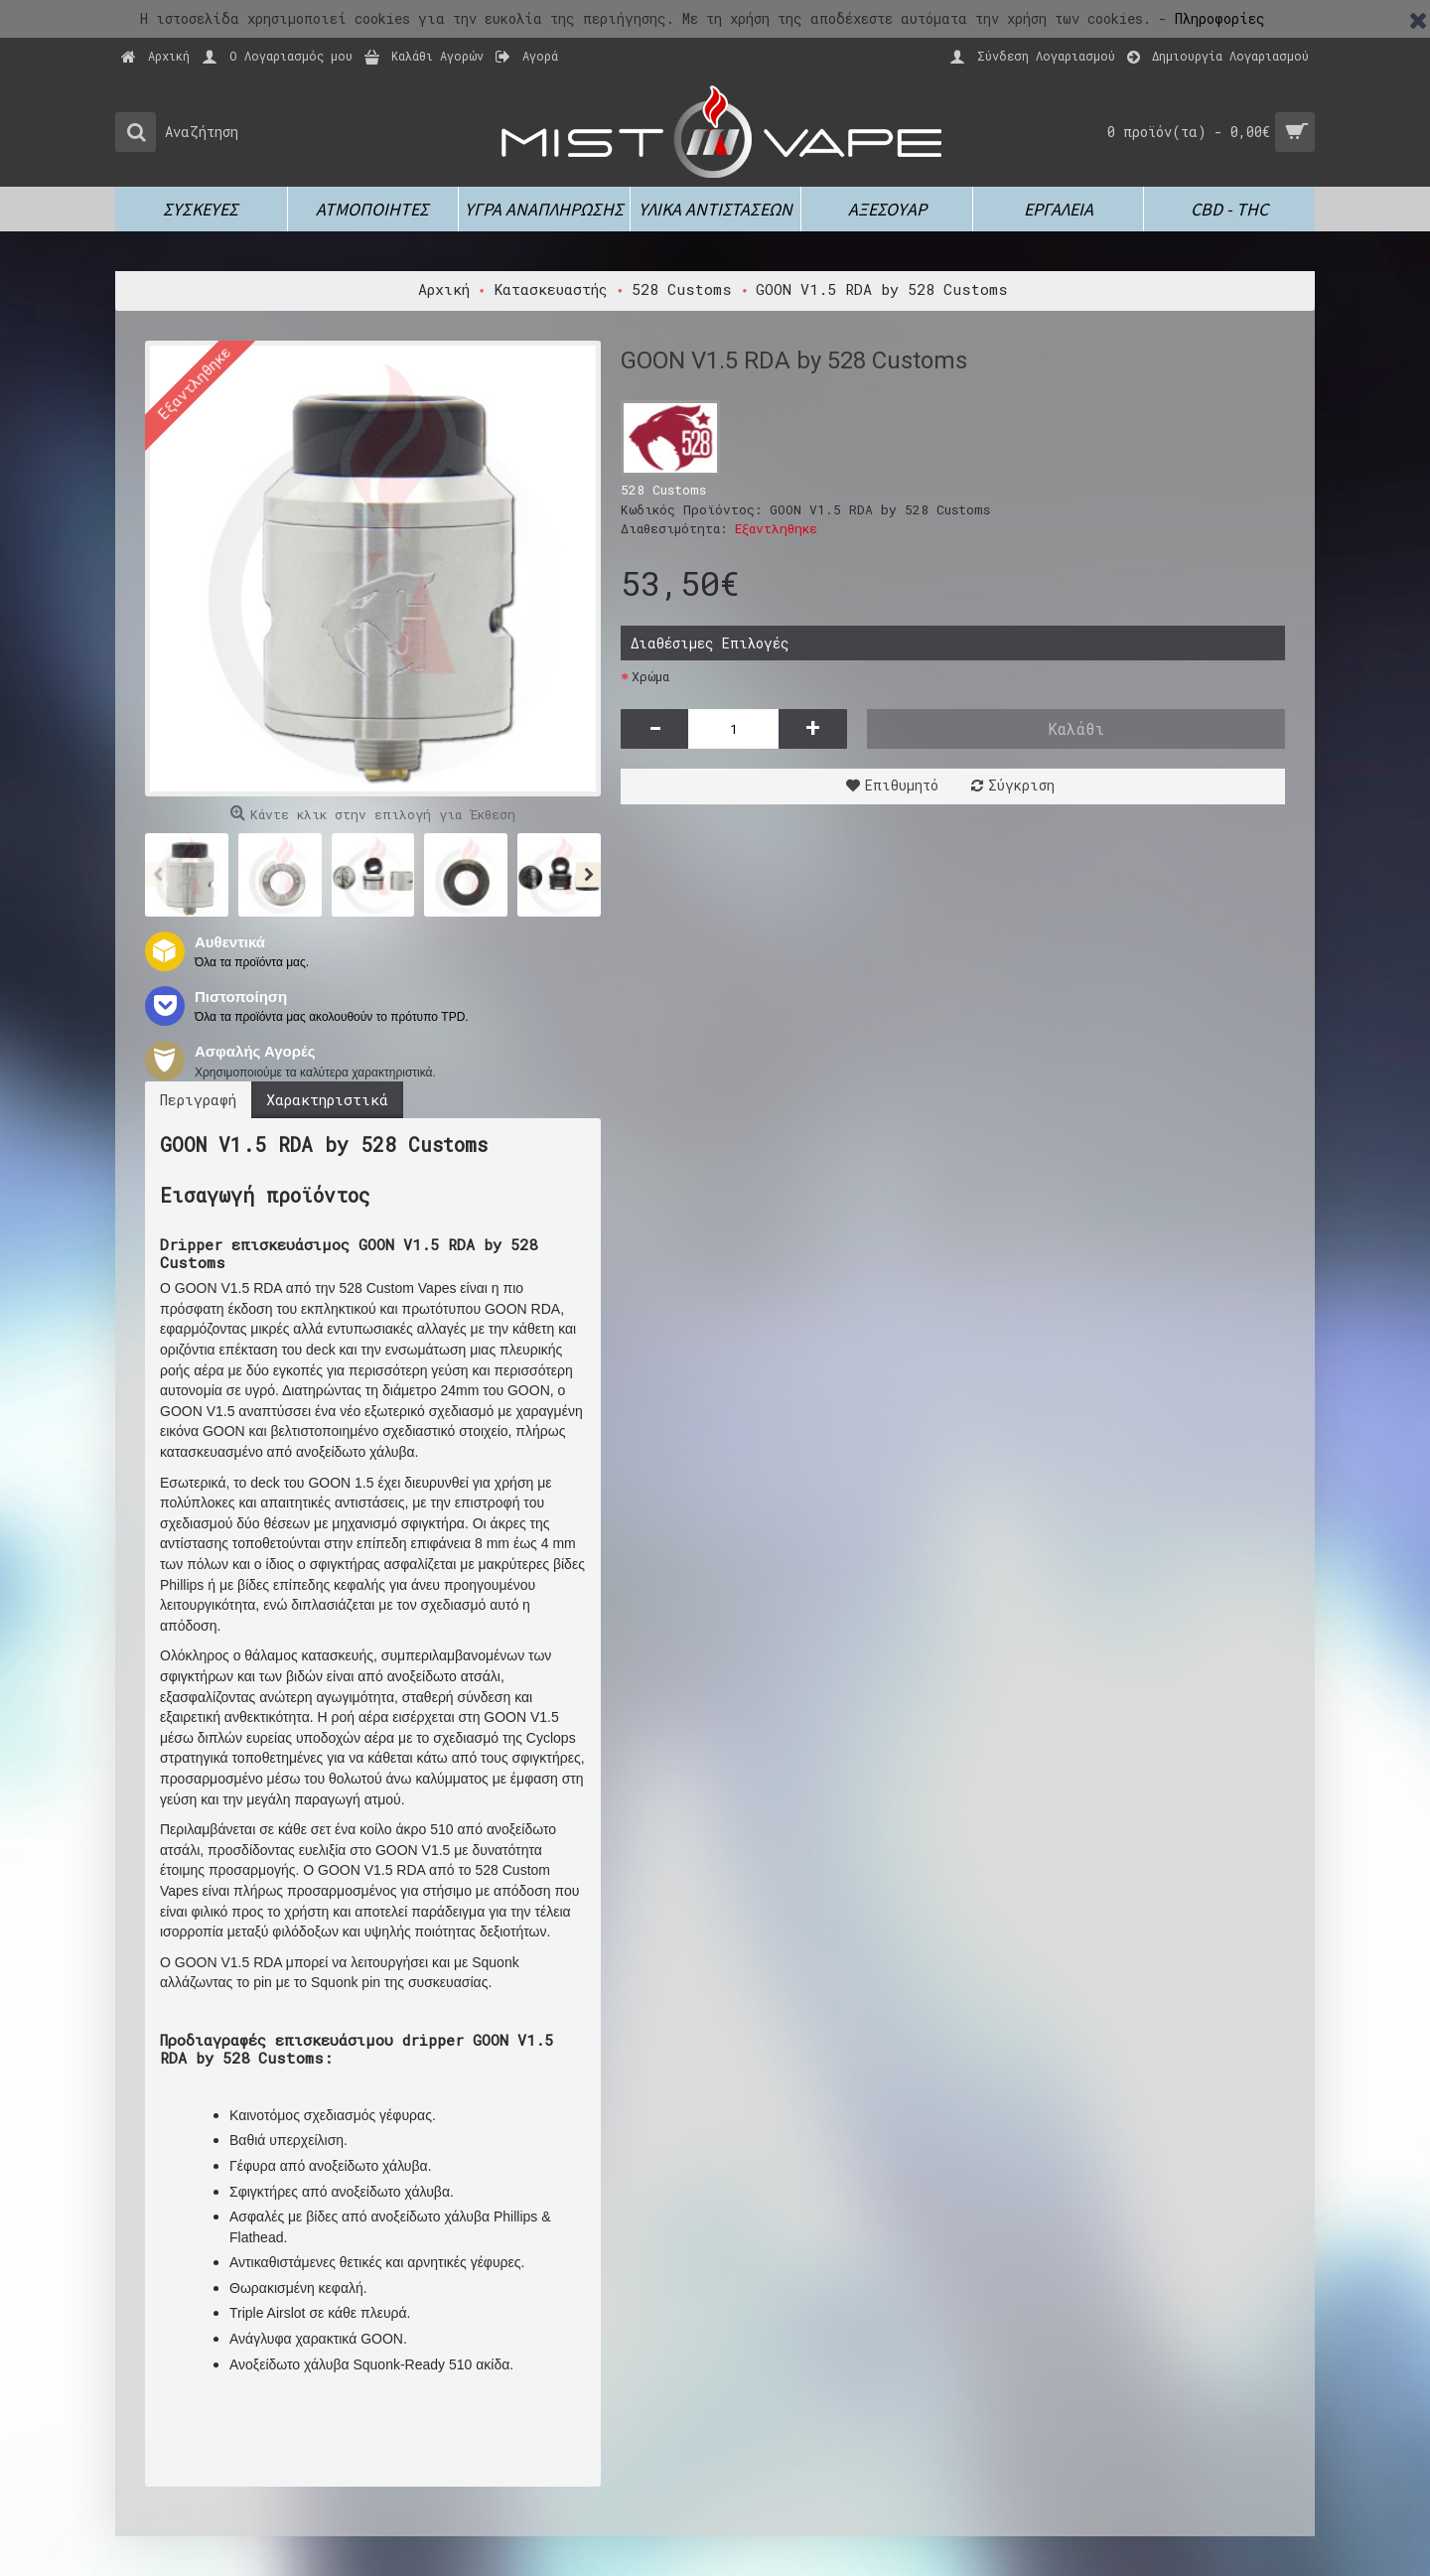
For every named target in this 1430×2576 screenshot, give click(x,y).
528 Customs (663, 490)
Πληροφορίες (1220, 18)
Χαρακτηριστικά (327, 1099)
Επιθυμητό (901, 785)
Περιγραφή (198, 1099)
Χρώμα (650, 676)
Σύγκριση (1021, 785)
